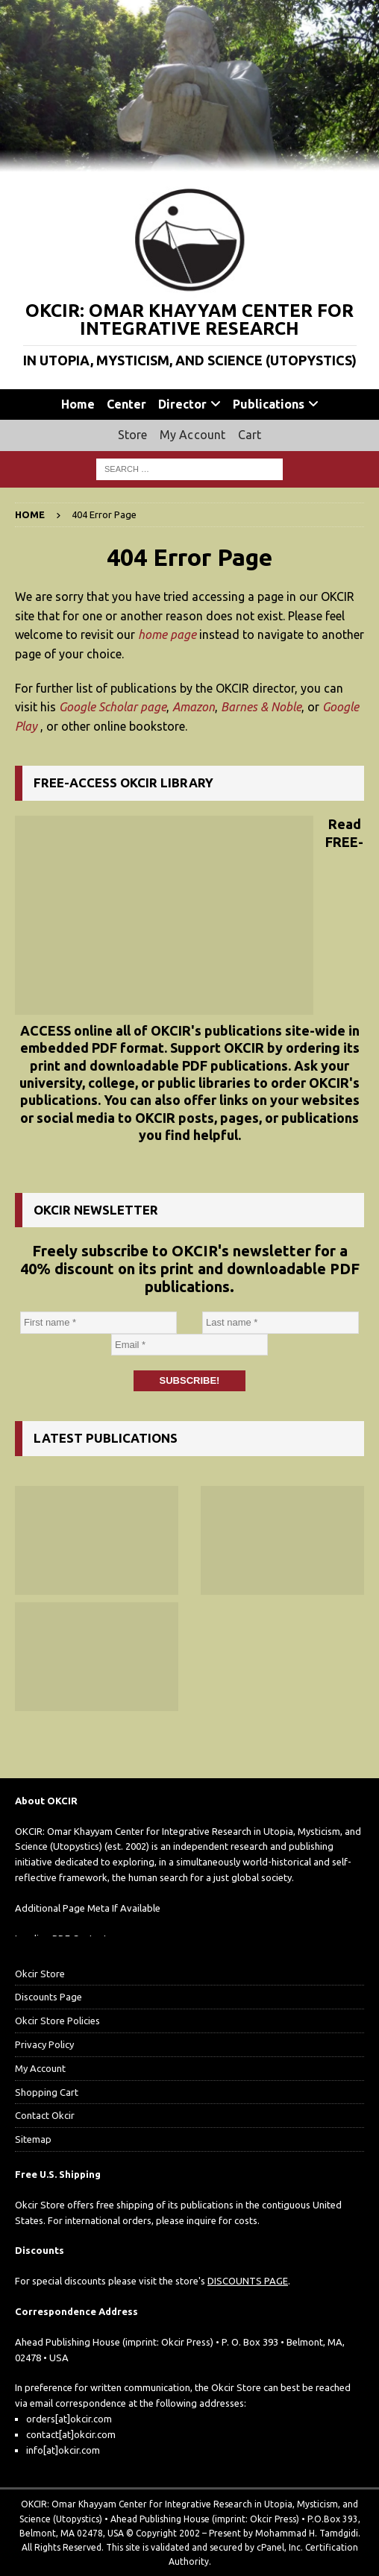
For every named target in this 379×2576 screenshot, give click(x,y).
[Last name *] (280, 1322)
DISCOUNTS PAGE (247, 2281)
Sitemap (33, 2139)
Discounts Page (48, 1996)
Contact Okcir (45, 2115)
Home (78, 404)
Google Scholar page (112, 707)
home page (167, 634)
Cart (250, 434)
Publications (268, 404)
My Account (193, 434)
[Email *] (189, 1345)
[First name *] (98, 1322)
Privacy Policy (44, 2044)
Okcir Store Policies (57, 2020)
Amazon (193, 707)
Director (182, 404)
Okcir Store (40, 1973)
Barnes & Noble (261, 707)
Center (126, 404)
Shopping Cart (46, 2092)
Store (133, 434)
